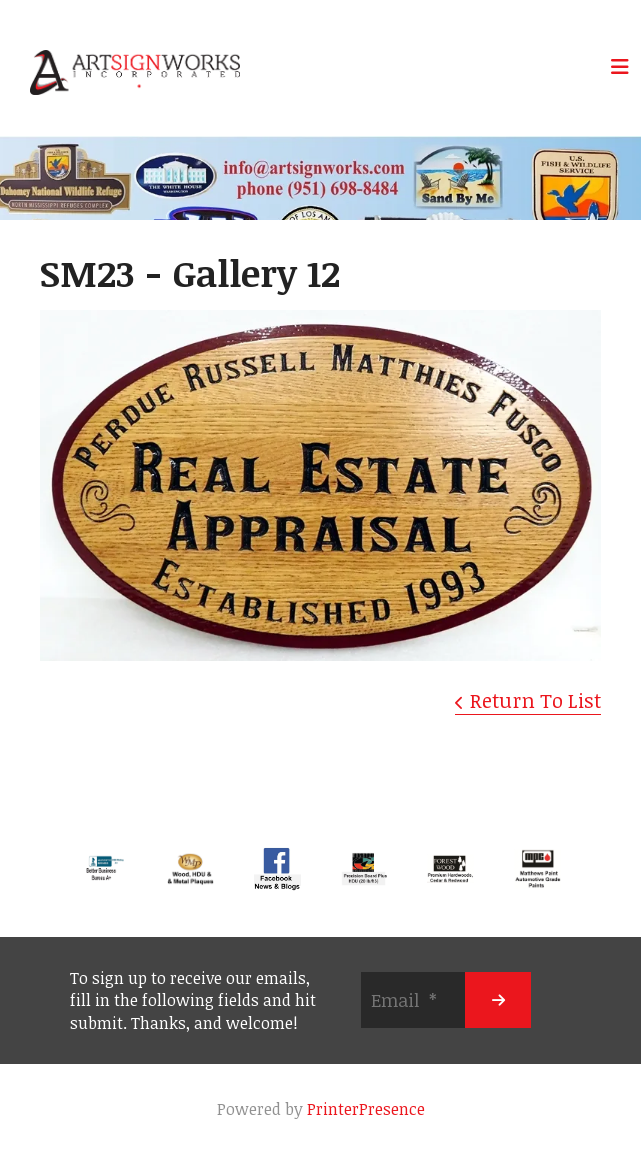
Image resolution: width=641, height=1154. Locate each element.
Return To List (535, 700)
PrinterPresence (366, 1109)
